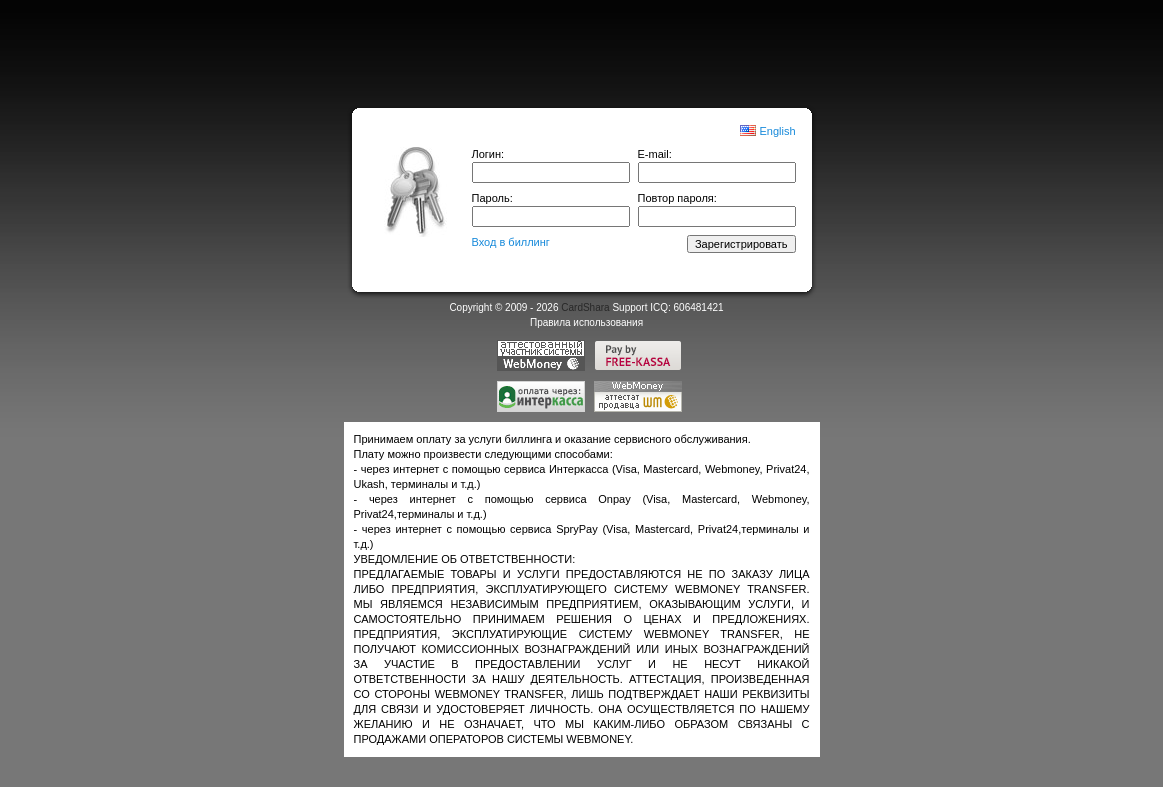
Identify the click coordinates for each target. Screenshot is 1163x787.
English (777, 131)
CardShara (585, 307)
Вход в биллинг (511, 242)
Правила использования (586, 322)
